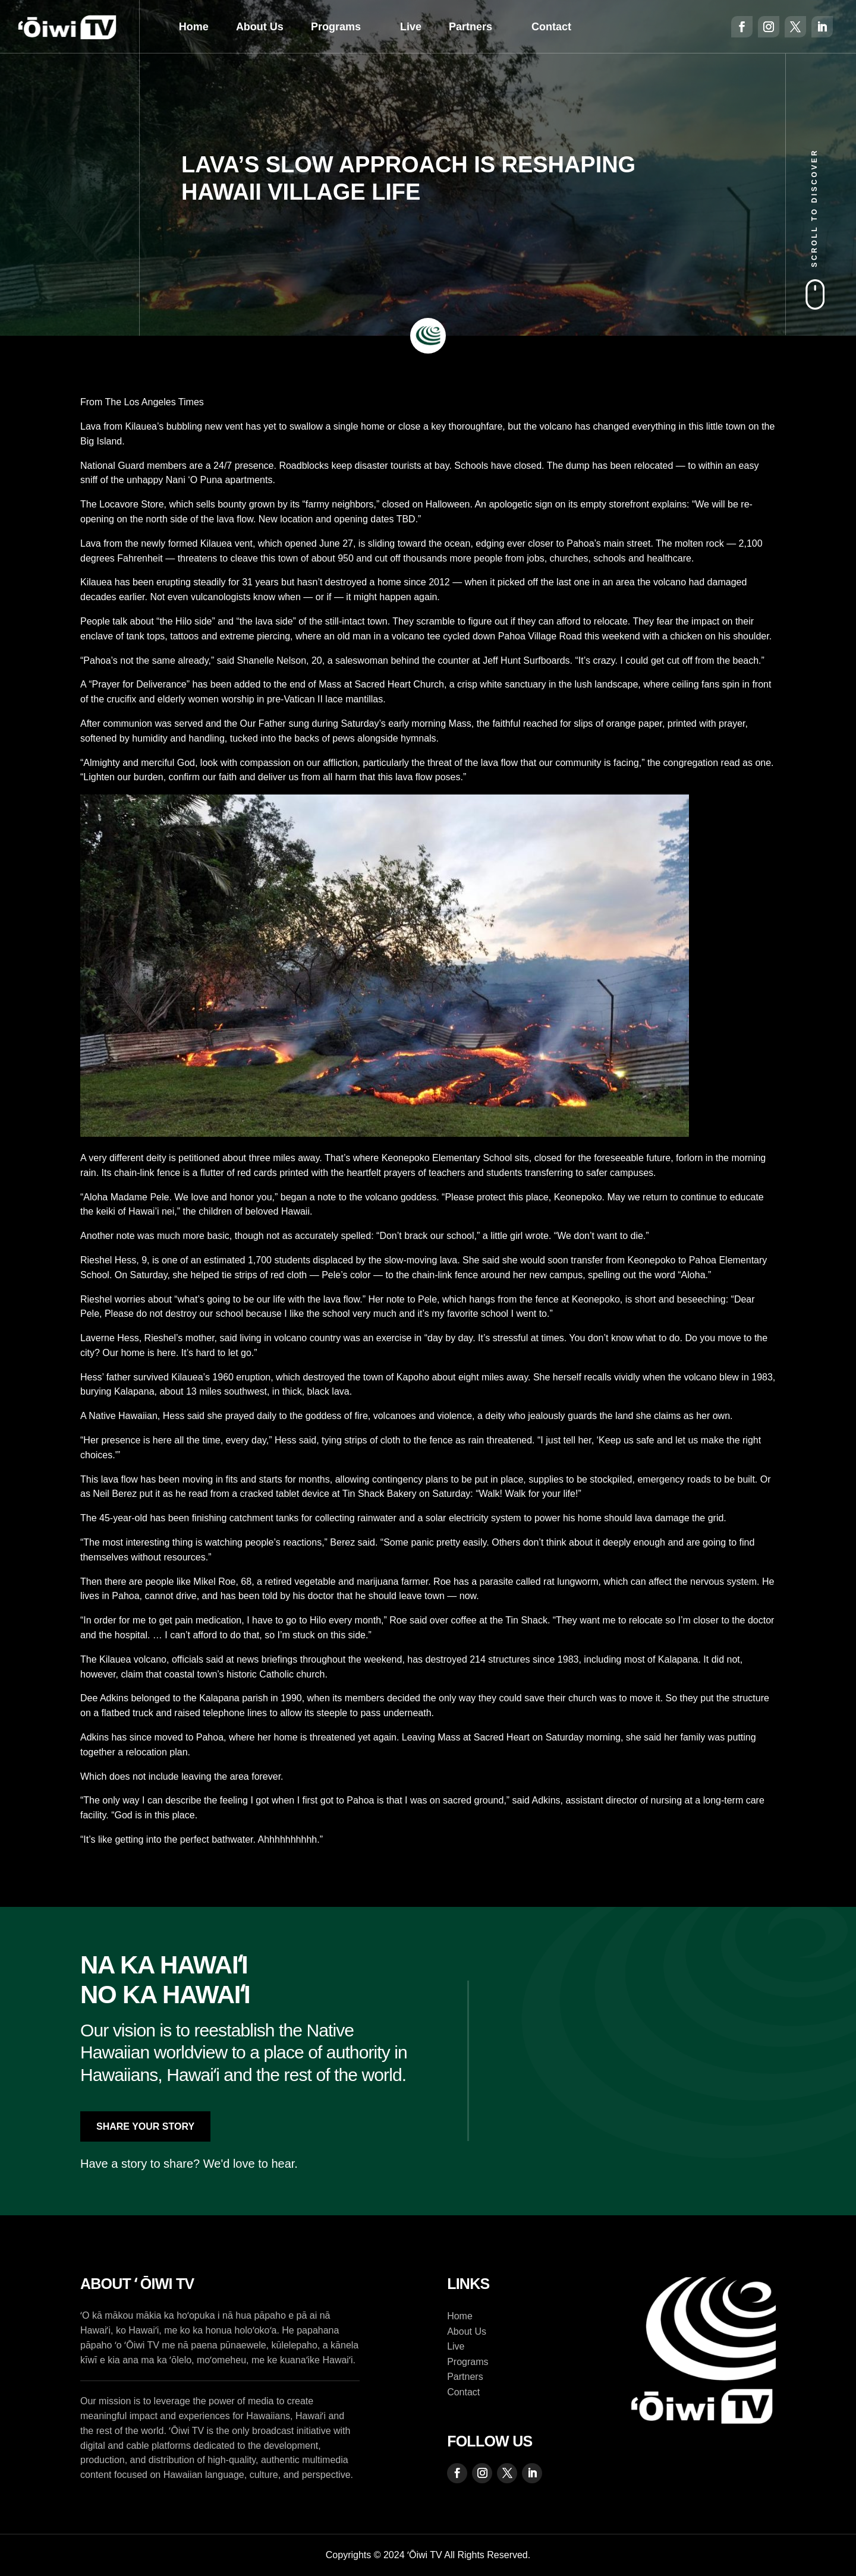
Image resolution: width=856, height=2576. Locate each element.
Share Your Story (145, 2126)
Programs (336, 27)
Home (194, 27)
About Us (260, 27)
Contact (551, 27)
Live (410, 27)
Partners (470, 27)
